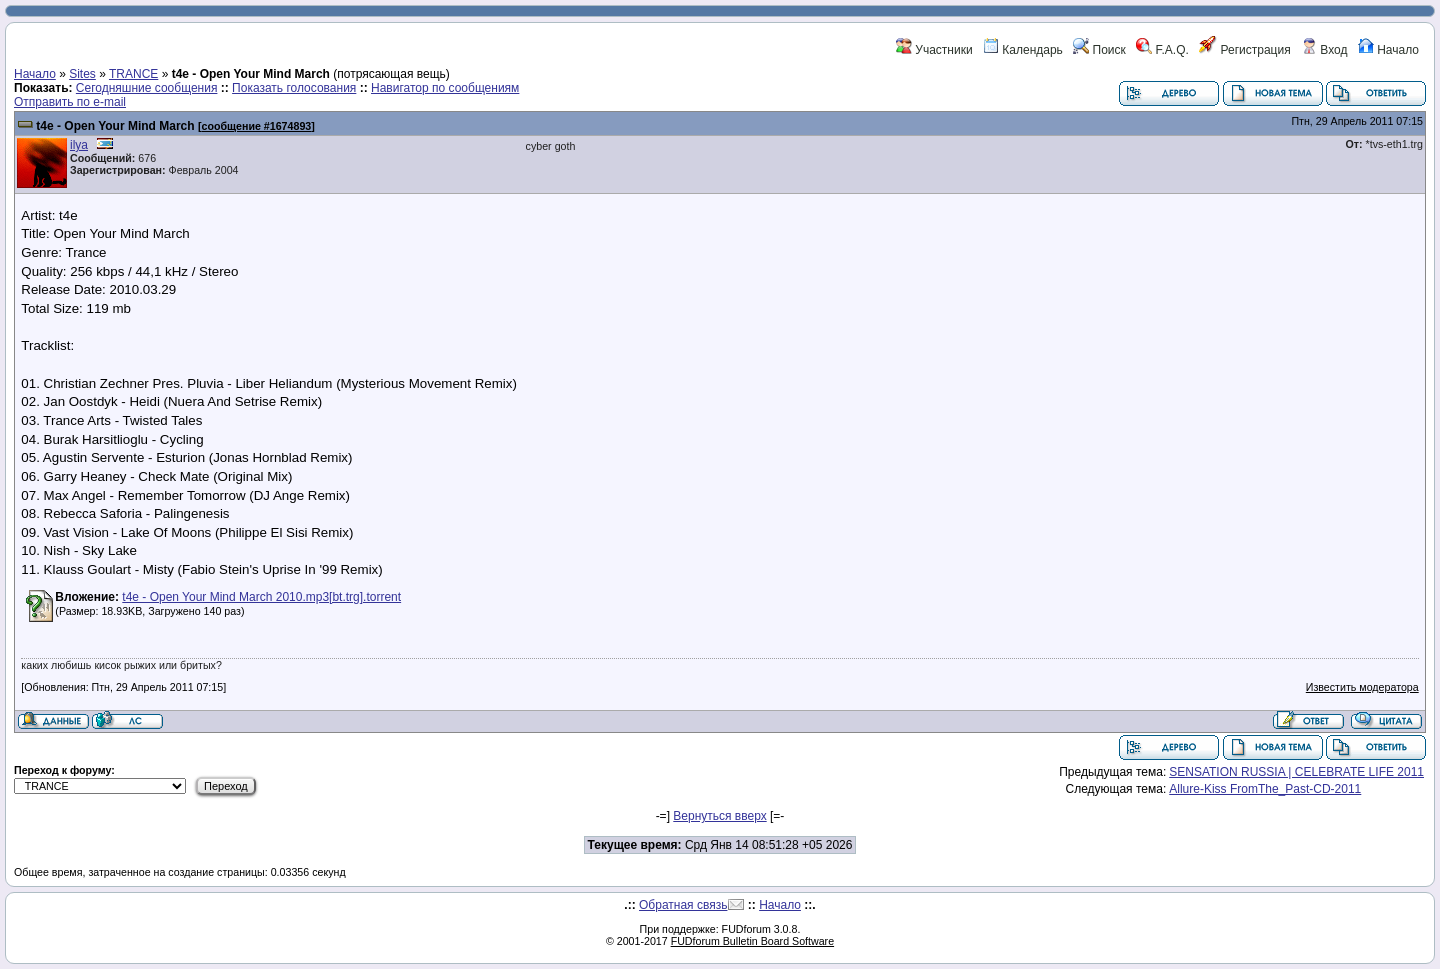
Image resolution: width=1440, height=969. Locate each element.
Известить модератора (1362, 687)
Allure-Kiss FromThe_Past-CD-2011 (1265, 789)
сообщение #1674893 (257, 126)
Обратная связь (683, 905)
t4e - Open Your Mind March (115, 126)
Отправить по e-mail (70, 102)
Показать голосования (294, 88)
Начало (1388, 50)
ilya (79, 145)
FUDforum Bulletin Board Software (752, 941)
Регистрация (1244, 50)
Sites (82, 74)
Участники (934, 50)
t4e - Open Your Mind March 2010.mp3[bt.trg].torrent (261, 597)
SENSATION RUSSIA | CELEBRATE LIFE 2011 (1296, 772)
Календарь (1023, 50)
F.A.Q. (1162, 50)
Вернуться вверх (719, 816)
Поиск (1099, 50)
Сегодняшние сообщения (147, 88)
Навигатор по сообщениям (445, 88)
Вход (1324, 50)
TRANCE (133, 74)
